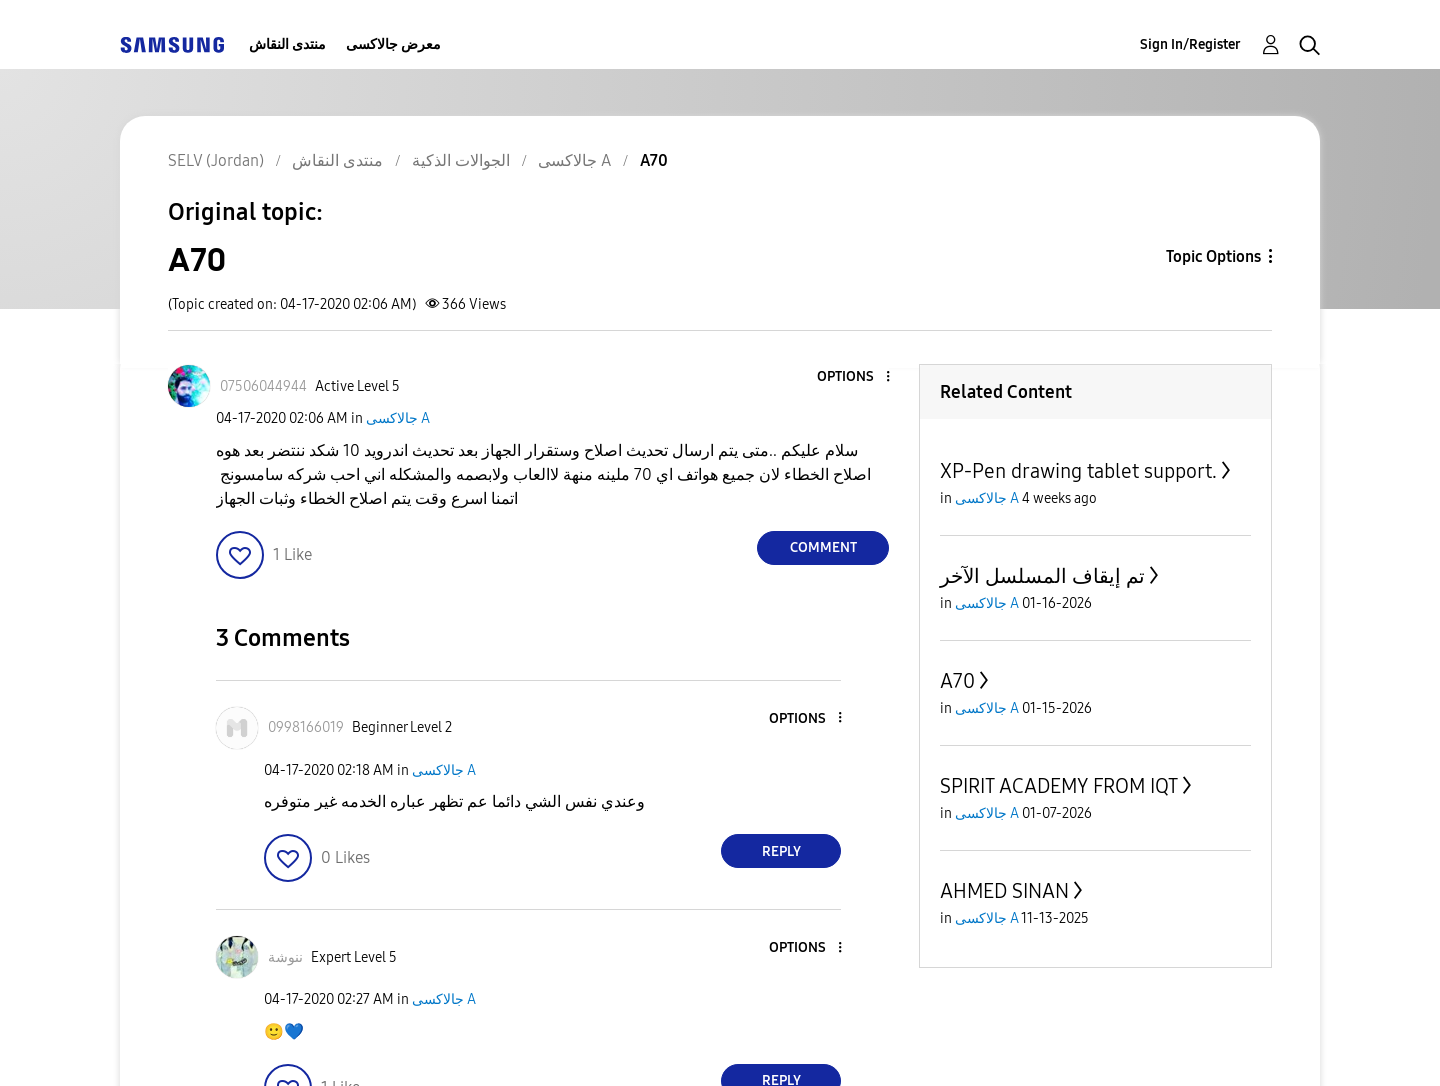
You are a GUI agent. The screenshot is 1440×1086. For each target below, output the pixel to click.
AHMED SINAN (1004, 891)
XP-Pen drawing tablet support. (1078, 471)
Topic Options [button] (1213, 256)
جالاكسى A (398, 418)
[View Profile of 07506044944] (263, 386)
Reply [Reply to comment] (781, 851)
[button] (855, 377)
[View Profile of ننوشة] (285, 957)
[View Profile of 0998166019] (306, 727)
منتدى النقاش (287, 44)
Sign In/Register (1190, 44)
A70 (957, 681)
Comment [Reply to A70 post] (823, 547)
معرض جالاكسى (393, 44)
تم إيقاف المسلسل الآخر (1042, 576)
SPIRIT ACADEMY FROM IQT (1059, 786)
